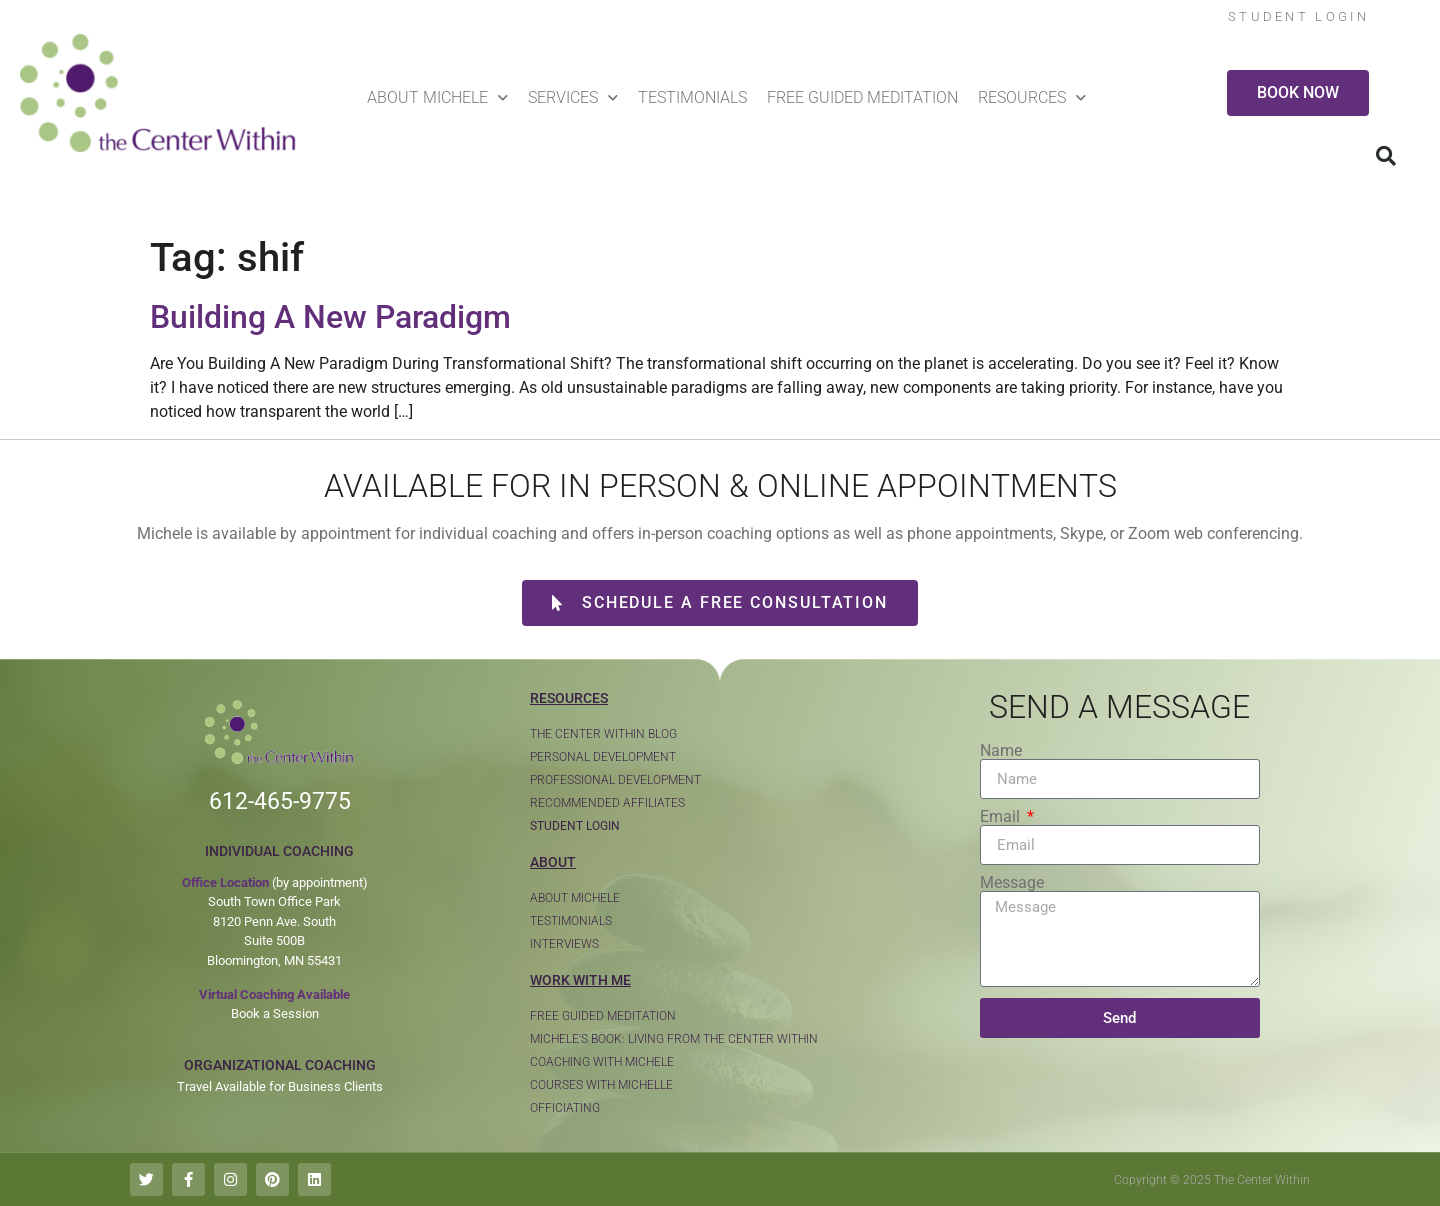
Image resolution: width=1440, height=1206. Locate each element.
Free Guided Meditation (862, 97)
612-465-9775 (280, 801)
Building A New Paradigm (330, 317)
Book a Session (275, 1013)
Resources (1032, 97)
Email (1002, 817)
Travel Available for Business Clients (280, 1086)
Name (1001, 751)
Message (1012, 883)
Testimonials (692, 97)
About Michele (437, 97)
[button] (1386, 156)
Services (573, 97)
